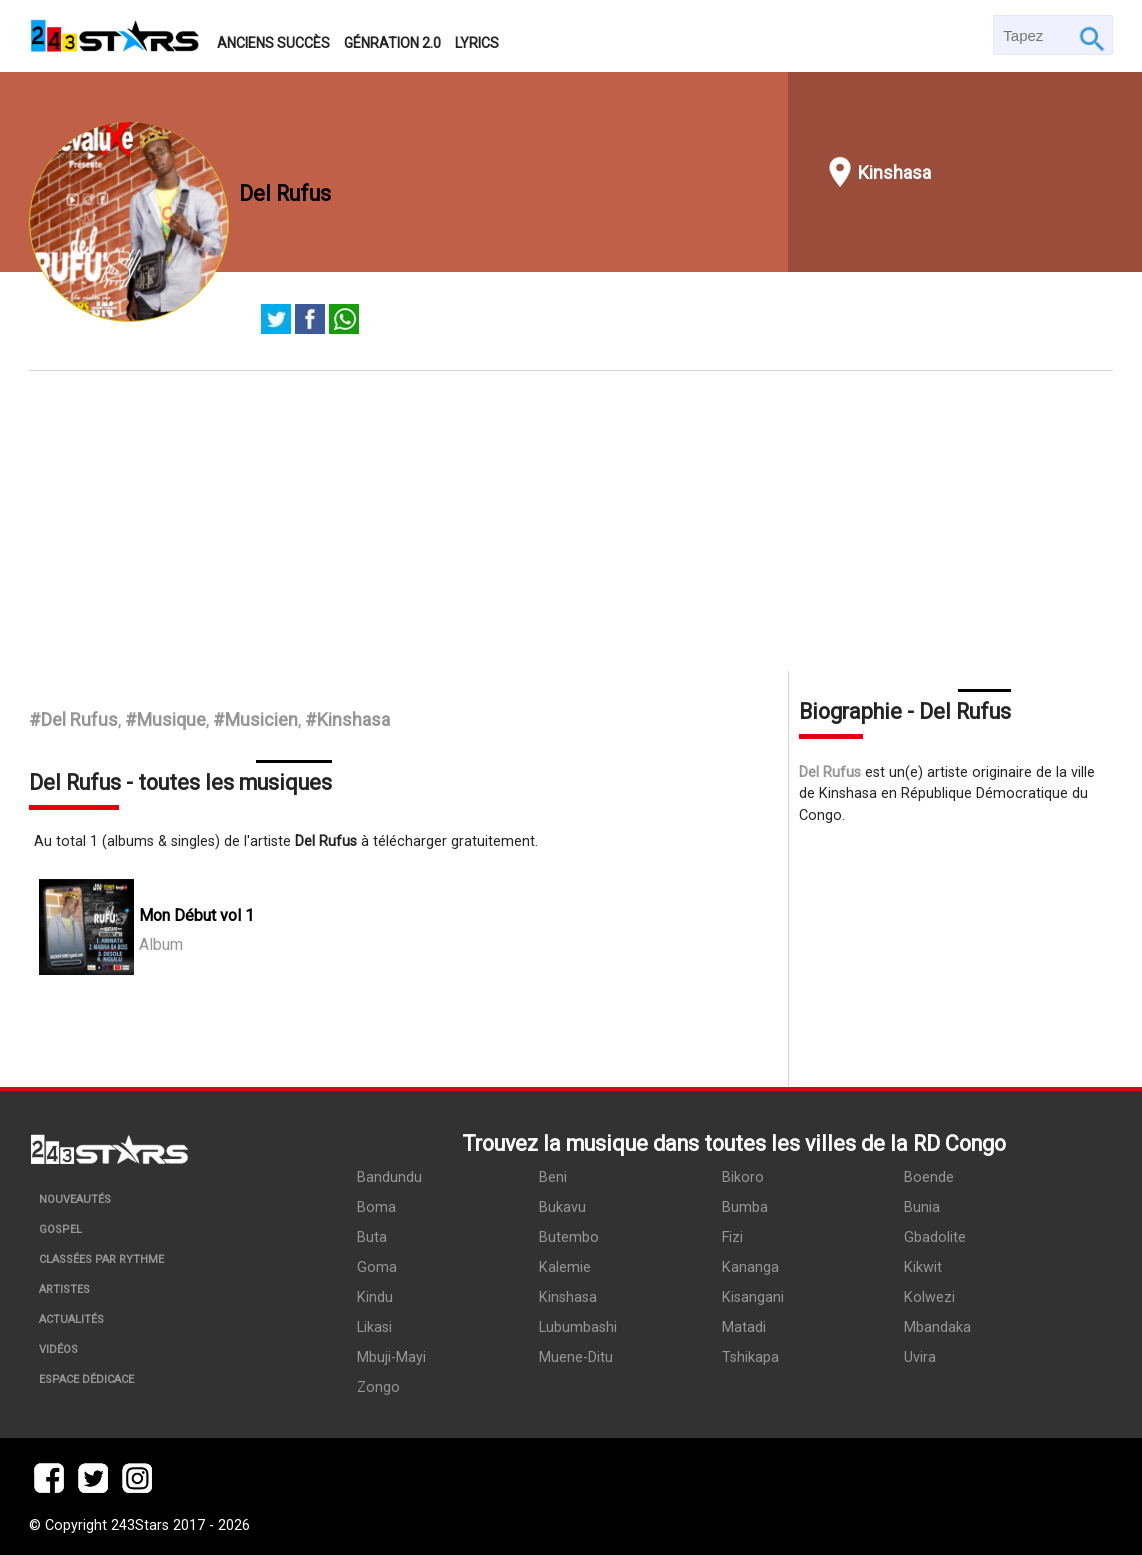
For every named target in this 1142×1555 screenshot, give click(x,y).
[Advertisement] (571, 521)
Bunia (922, 1207)
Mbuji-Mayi (391, 1357)
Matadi (744, 1327)
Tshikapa (750, 1357)
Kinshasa (894, 172)
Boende (929, 1177)
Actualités (71, 1319)
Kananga (750, 1267)
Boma (376, 1207)
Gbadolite (935, 1237)
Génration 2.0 (392, 43)
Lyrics (477, 43)
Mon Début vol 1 (196, 915)
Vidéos (58, 1349)
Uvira (920, 1357)
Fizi (732, 1237)
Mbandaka (937, 1327)
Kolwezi (929, 1297)
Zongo (378, 1387)
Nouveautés (75, 1199)
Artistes (64, 1289)
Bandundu (389, 1177)
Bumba (745, 1207)
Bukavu (562, 1207)
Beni (553, 1177)
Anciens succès (273, 43)
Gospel (60, 1229)
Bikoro (743, 1177)
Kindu (375, 1297)
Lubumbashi (578, 1327)
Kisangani (753, 1297)
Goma (377, 1267)
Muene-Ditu (576, 1357)
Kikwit (923, 1267)
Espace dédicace (86, 1379)
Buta (372, 1237)
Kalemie (565, 1267)
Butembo (569, 1237)
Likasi (374, 1327)
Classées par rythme (101, 1259)
